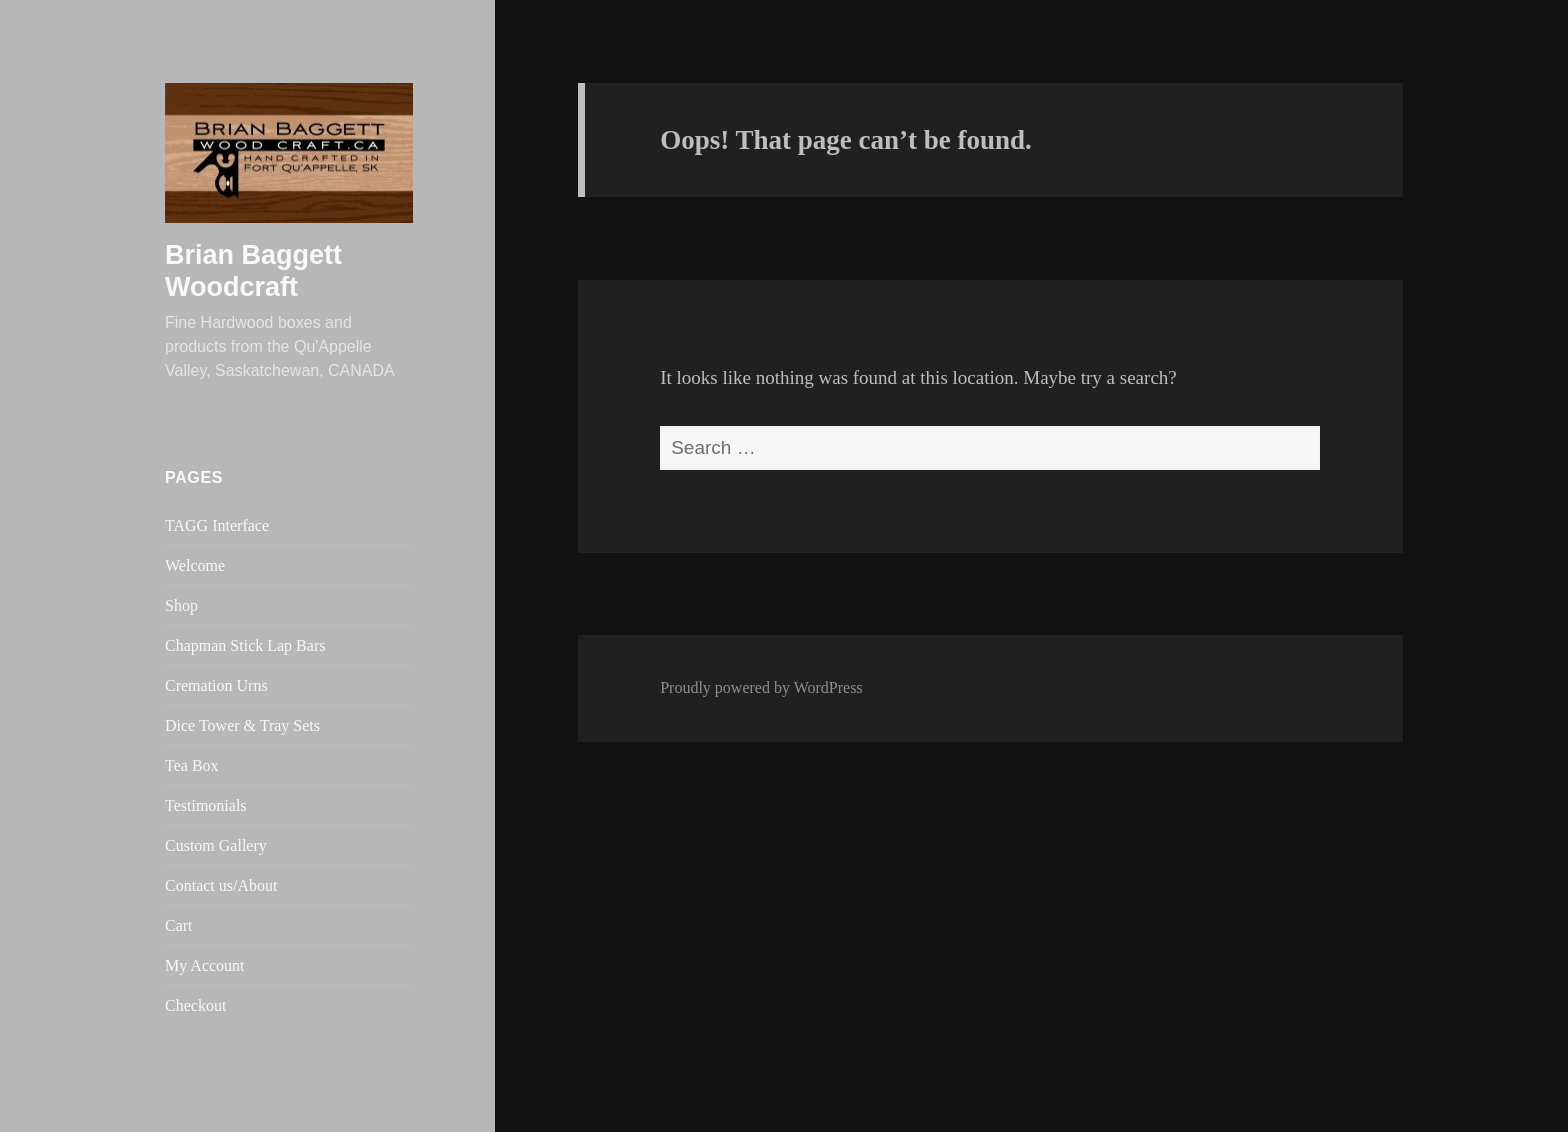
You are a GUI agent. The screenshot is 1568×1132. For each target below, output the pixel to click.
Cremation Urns (216, 685)
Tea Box (192, 765)
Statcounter (43, 1115)
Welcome (195, 565)
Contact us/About (221, 885)
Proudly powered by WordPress (761, 687)
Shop (181, 605)
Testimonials (206, 805)
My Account (205, 965)
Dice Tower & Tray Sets (242, 725)
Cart (179, 925)
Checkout (195, 1005)
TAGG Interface (217, 525)
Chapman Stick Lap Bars (245, 645)
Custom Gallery (216, 845)
